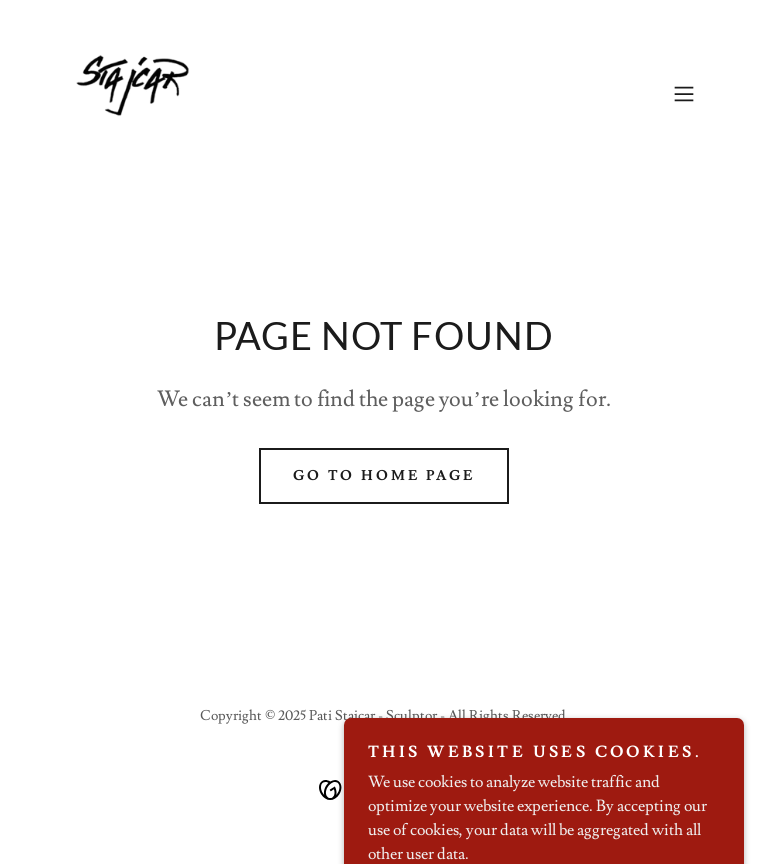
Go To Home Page (384, 476)
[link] (127, 94)
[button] (684, 94)
